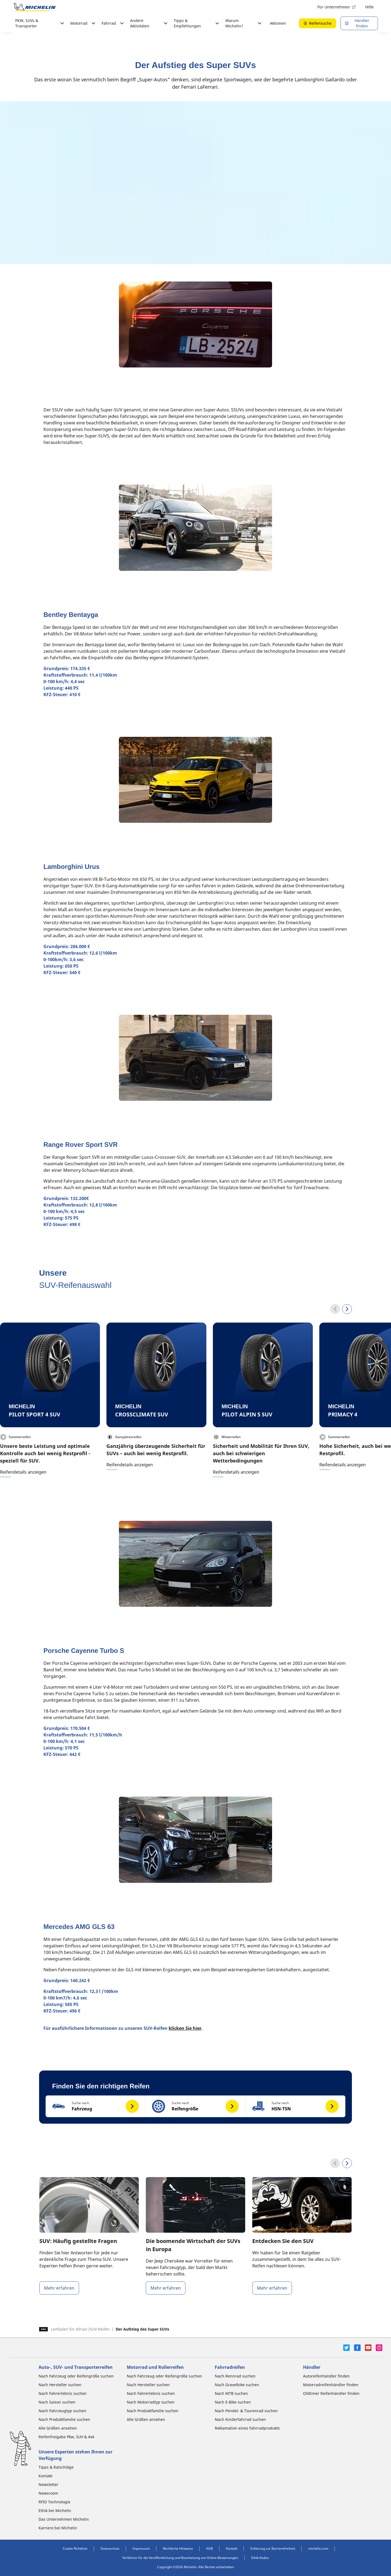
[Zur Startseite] (34, 7)
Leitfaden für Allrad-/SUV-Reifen (80, 2329)
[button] (96, 2106)
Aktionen (278, 23)
